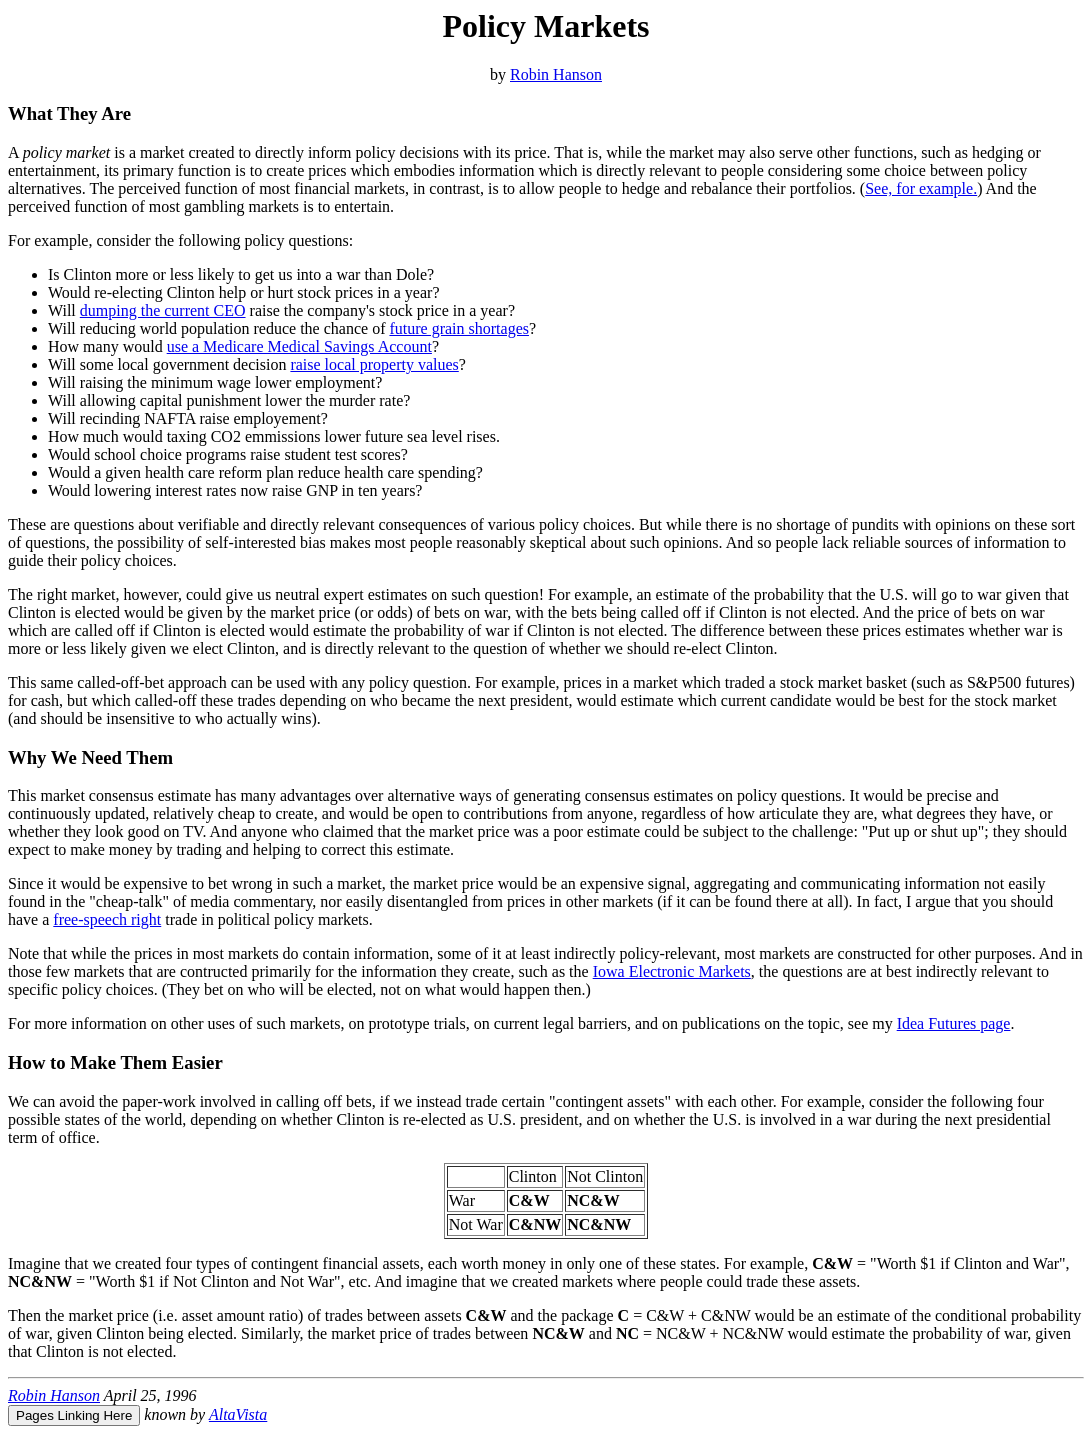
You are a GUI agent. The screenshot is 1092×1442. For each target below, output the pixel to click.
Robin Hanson (556, 74)
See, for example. (921, 188)
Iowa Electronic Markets (672, 971)
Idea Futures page (954, 1023)
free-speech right (107, 919)
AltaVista (238, 1414)
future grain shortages (459, 328)
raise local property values (374, 364)
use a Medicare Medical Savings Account (299, 346)
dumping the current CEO (163, 310)
